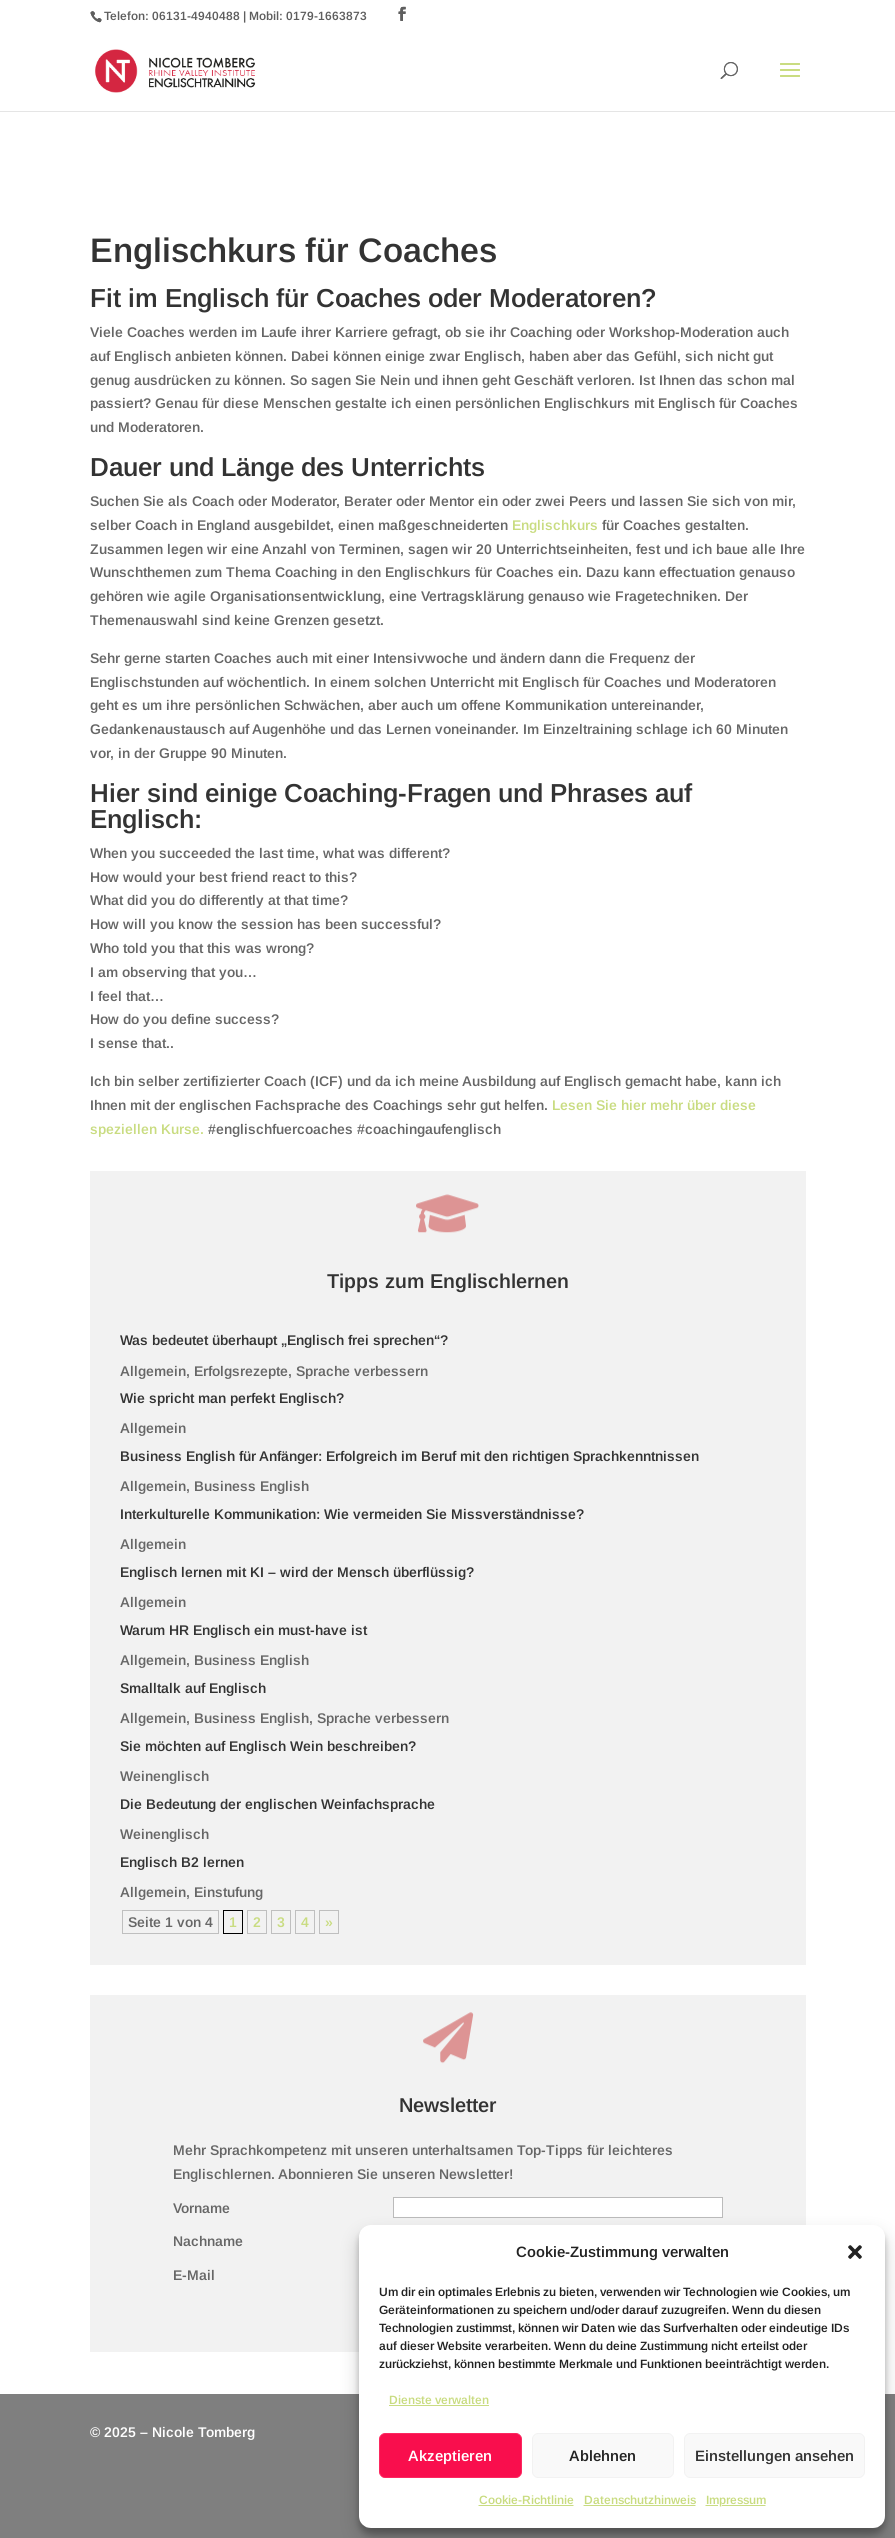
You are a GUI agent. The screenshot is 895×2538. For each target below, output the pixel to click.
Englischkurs (557, 525)
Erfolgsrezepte (241, 1371)
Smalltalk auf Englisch (193, 1688)
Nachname (208, 2241)
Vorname (201, 2208)
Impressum (736, 2500)
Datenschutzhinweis (640, 2500)
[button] (855, 2252)
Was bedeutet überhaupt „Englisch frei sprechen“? (284, 1340)
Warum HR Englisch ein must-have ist (243, 1630)
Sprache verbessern (362, 1371)
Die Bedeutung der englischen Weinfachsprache (277, 1804)
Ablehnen (602, 2455)
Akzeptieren (450, 2455)
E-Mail (194, 2275)
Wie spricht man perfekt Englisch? (232, 1398)
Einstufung (228, 1892)
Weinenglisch (164, 1776)
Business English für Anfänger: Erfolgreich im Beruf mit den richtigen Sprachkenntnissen (409, 1456)
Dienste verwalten (439, 2400)
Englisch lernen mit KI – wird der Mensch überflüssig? (297, 1572)
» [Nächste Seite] (329, 1922)
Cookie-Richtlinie (526, 2500)
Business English (251, 1486)
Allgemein (153, 1371)
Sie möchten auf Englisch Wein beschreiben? (268, 1746)
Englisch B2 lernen (182, 1862)
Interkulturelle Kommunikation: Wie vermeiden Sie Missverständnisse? (352, 1514)
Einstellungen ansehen (774, 2455)
